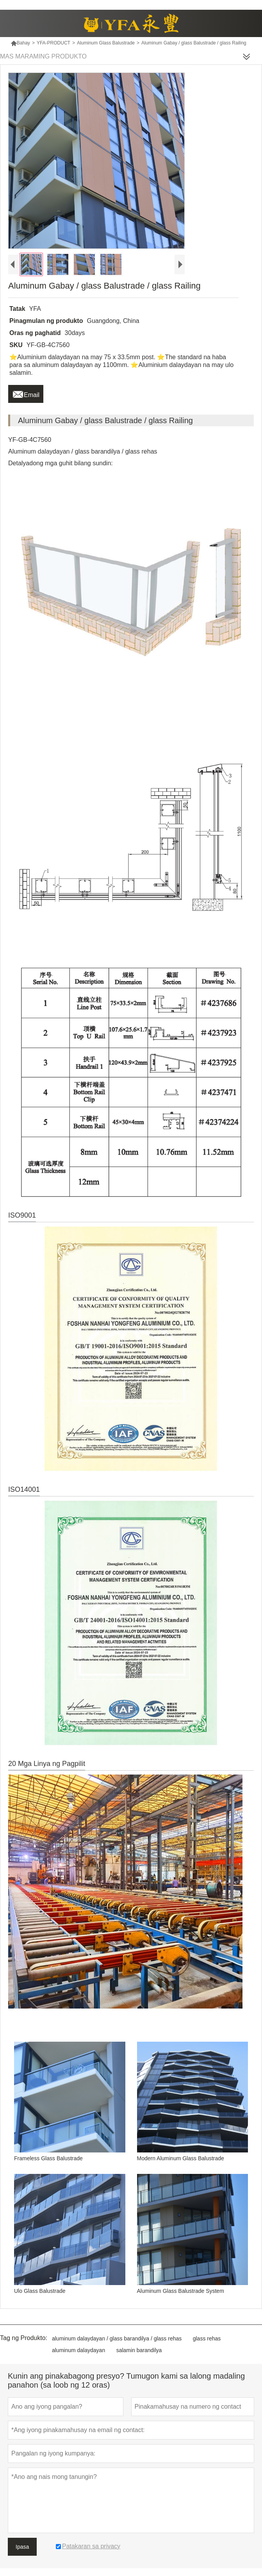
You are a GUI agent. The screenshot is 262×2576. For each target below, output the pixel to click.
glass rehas (207, 2338)
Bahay (20, 43)
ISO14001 (24, 1489)
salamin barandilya (139, 2350)
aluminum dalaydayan (78, 2350)
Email (25, 393)
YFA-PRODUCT (53, 43)
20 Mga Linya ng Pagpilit (46, 1764)
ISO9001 (22, 1215)
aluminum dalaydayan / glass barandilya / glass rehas (117, 2338)
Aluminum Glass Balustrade (106, 43)
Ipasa (22, 2547)
